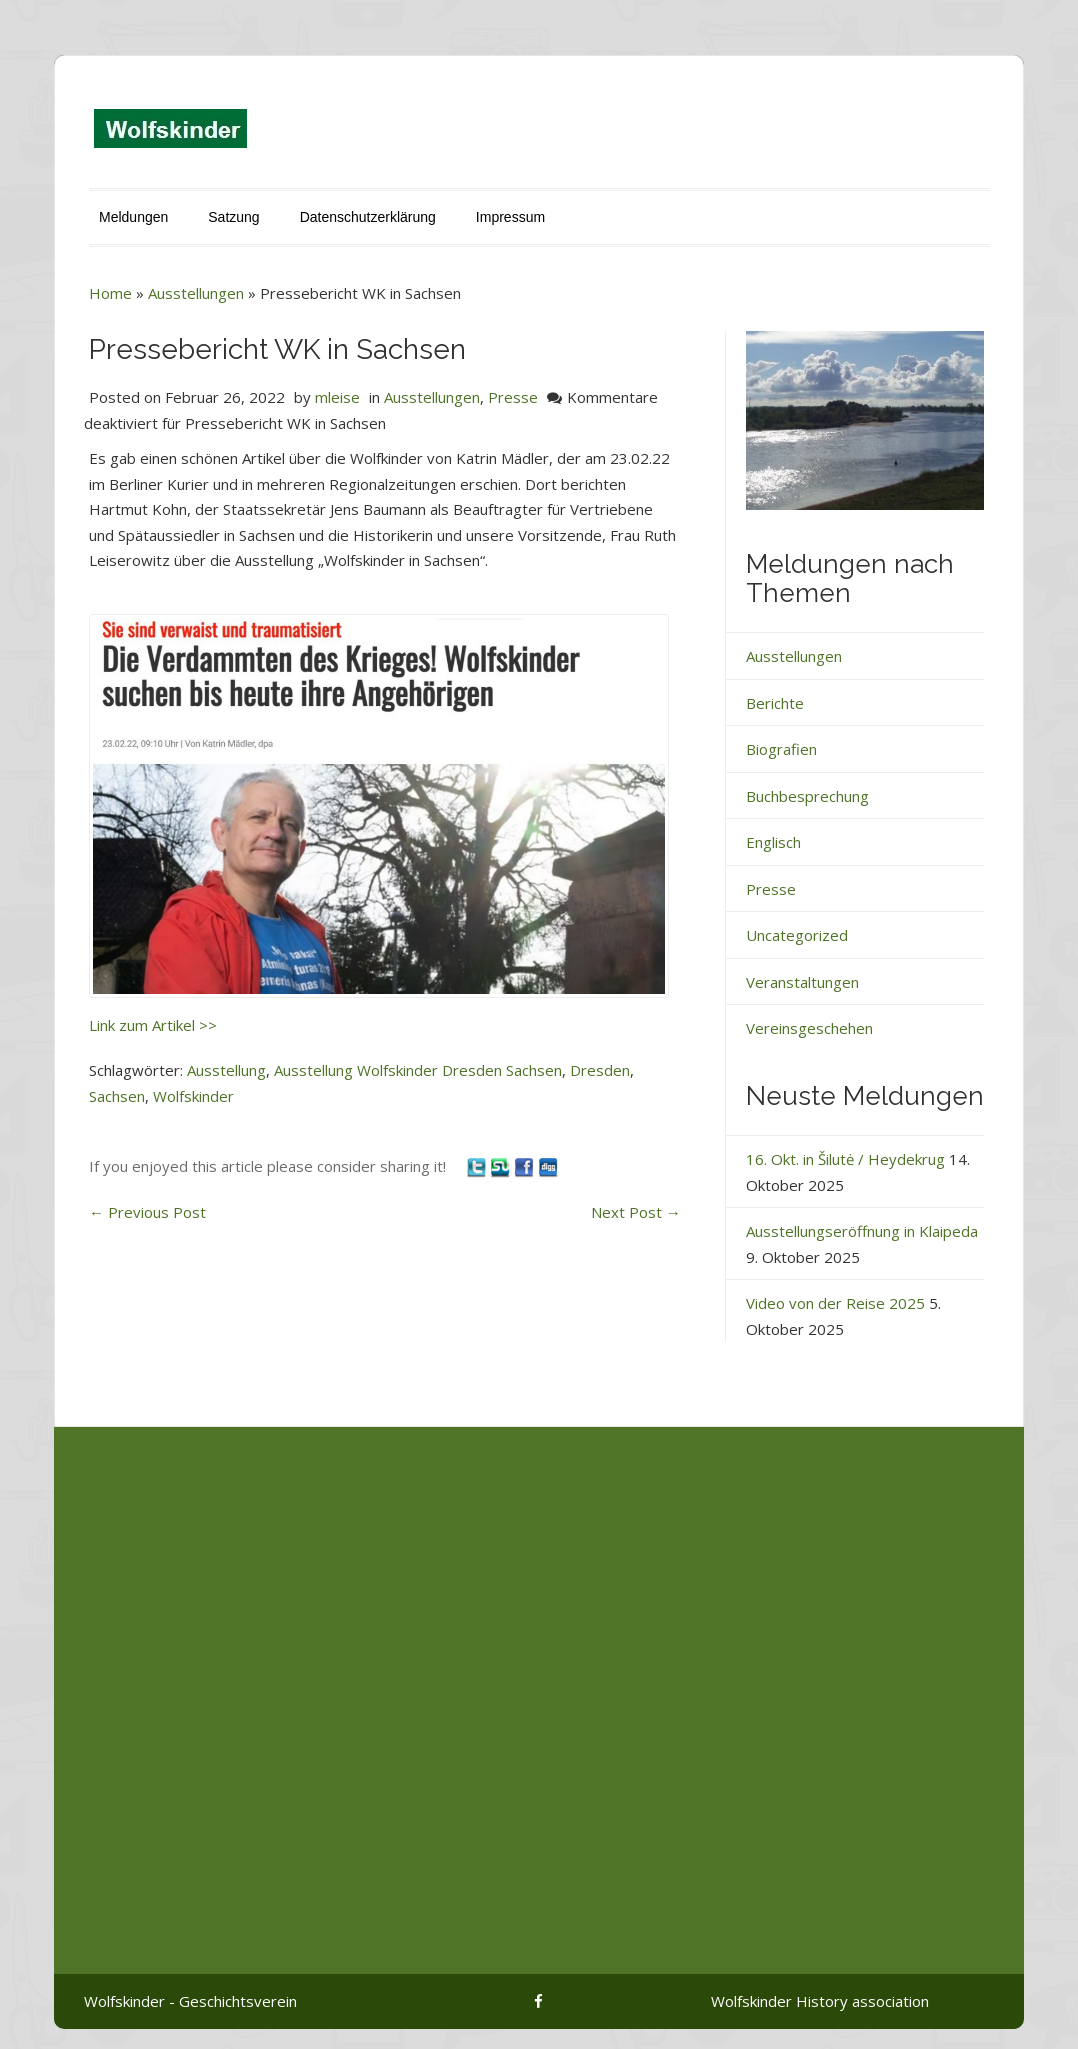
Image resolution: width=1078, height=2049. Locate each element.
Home (110, 293)
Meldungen (133, 217)
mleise (337, 397)
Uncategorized (797, 935)
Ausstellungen (196, 293)
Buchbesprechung (807, 796)
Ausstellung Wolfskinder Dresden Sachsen (418, 1070)
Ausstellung (226, 1070)
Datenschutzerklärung (368, 217)
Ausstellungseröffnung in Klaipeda (862, 1231)
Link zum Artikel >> (153, 1025)
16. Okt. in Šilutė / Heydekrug (845, 1159)
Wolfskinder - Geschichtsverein (190, 2001)
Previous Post (147, 1212)
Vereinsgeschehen (809, 1028)
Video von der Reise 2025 (835, 1303)
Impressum (510, 217)
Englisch (773, 842)
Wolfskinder (193, 1096)
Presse (513, 397)
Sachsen (117, 1096)
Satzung (233, 217)
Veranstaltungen (802, 982)
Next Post (636, 1212)
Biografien (781, 749)
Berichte (775, 703)
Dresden (600, 1070)
